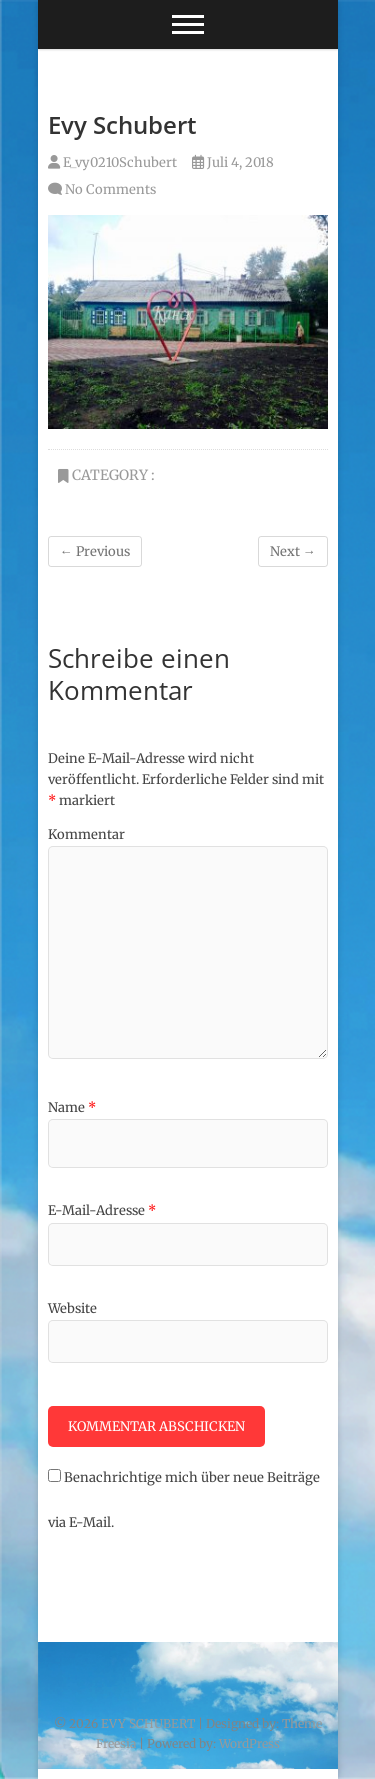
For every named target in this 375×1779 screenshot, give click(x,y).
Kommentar (86, 834)
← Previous (95, 551)
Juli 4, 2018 (233, 162)
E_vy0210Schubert (112, 162)
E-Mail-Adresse (102, 1210)
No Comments (110, 189)
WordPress (249, 1743)
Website (72, 1308)
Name (72, 1107)
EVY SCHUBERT (148, 1723)
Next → (293, 551)
